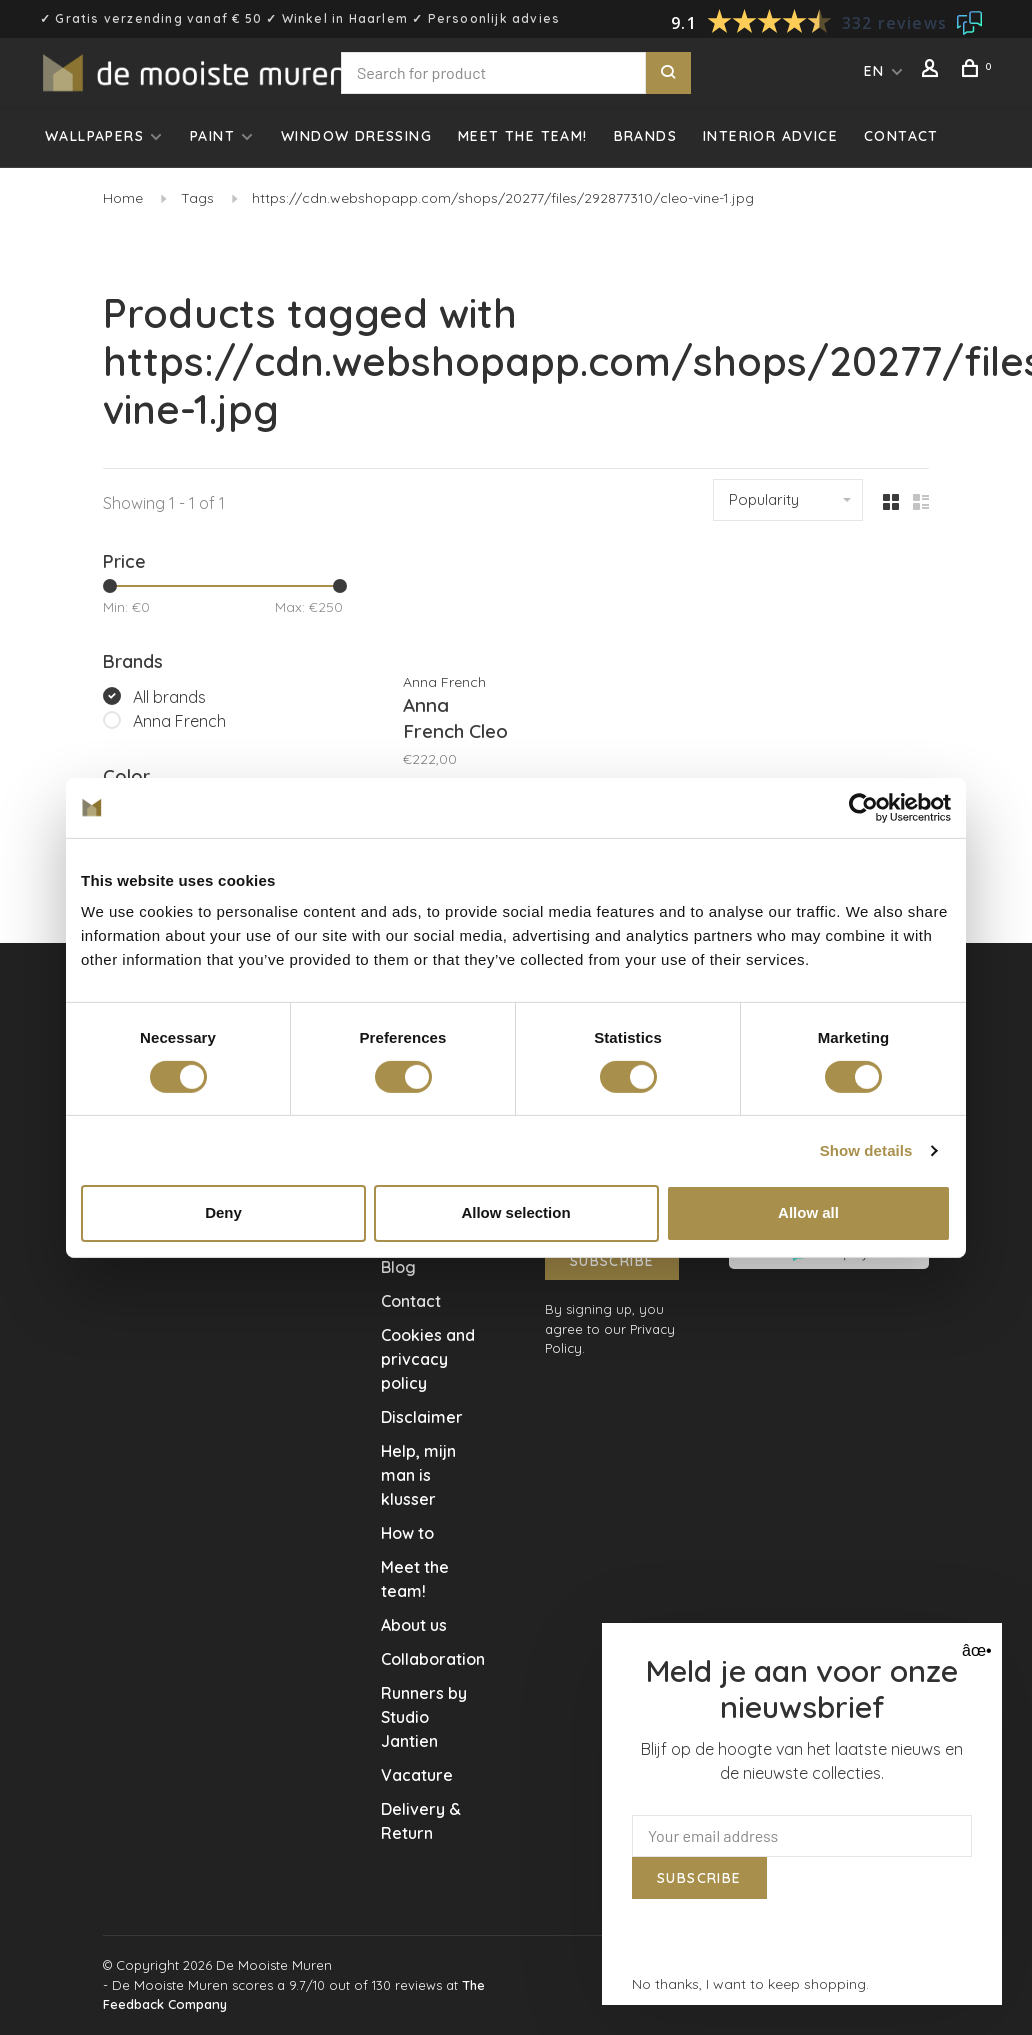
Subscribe (612, 1261)
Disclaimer (422, 1417)
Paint (212, 136)
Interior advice (770, 136)
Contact (901, 136)
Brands (645, 136)
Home (123, 198)
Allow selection (515, 1212)
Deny (223, 1212)
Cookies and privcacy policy (428, 1359)
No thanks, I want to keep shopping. (750, 1984)
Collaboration (433, 1659)
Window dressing (356, 136)
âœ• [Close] (974, 1650)
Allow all (808, 1212)
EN (874, 71)
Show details (866, 1150)
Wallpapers (94, 136)
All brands (169, 697)
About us (414, 1625)
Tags (197, 198)
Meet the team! (523, 136)
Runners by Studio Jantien (424, 1717)
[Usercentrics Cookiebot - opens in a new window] (863, 807)
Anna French (179, 721)
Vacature (417, 1775)
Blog (398, 1267)
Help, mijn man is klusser (418, 1475)
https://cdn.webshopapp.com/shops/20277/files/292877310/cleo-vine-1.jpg (503, 198)
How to (407, 1533)
